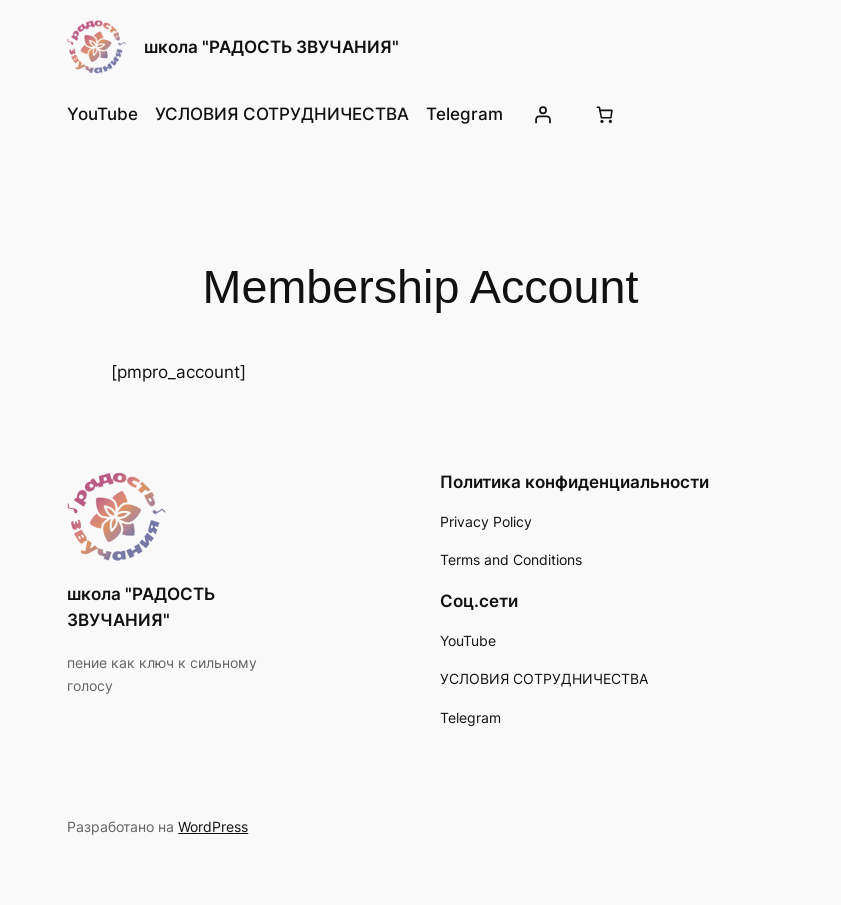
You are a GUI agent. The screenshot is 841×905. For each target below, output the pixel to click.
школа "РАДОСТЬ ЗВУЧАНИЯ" (271, 47)
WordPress (213, 826)
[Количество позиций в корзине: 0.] (604, 114)
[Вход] (543, 114)
